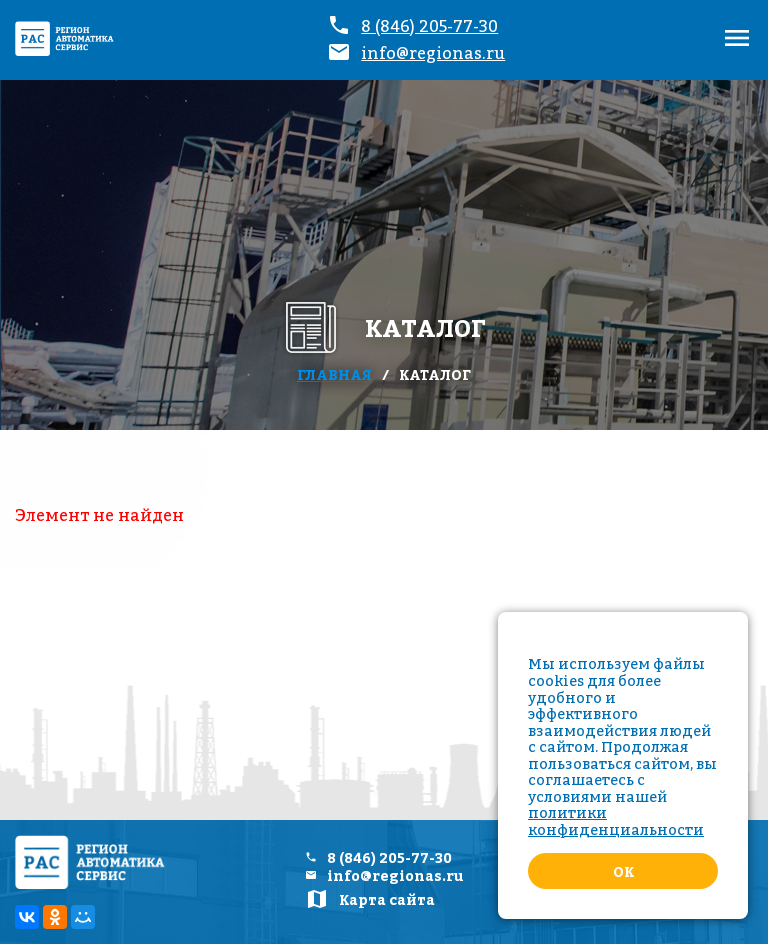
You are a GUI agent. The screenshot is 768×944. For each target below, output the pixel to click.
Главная (334, 374)
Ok (623, 871)
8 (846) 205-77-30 (429, 26)
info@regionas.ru (433, 53)
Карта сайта (387, 900)
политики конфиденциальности (616, 821)
